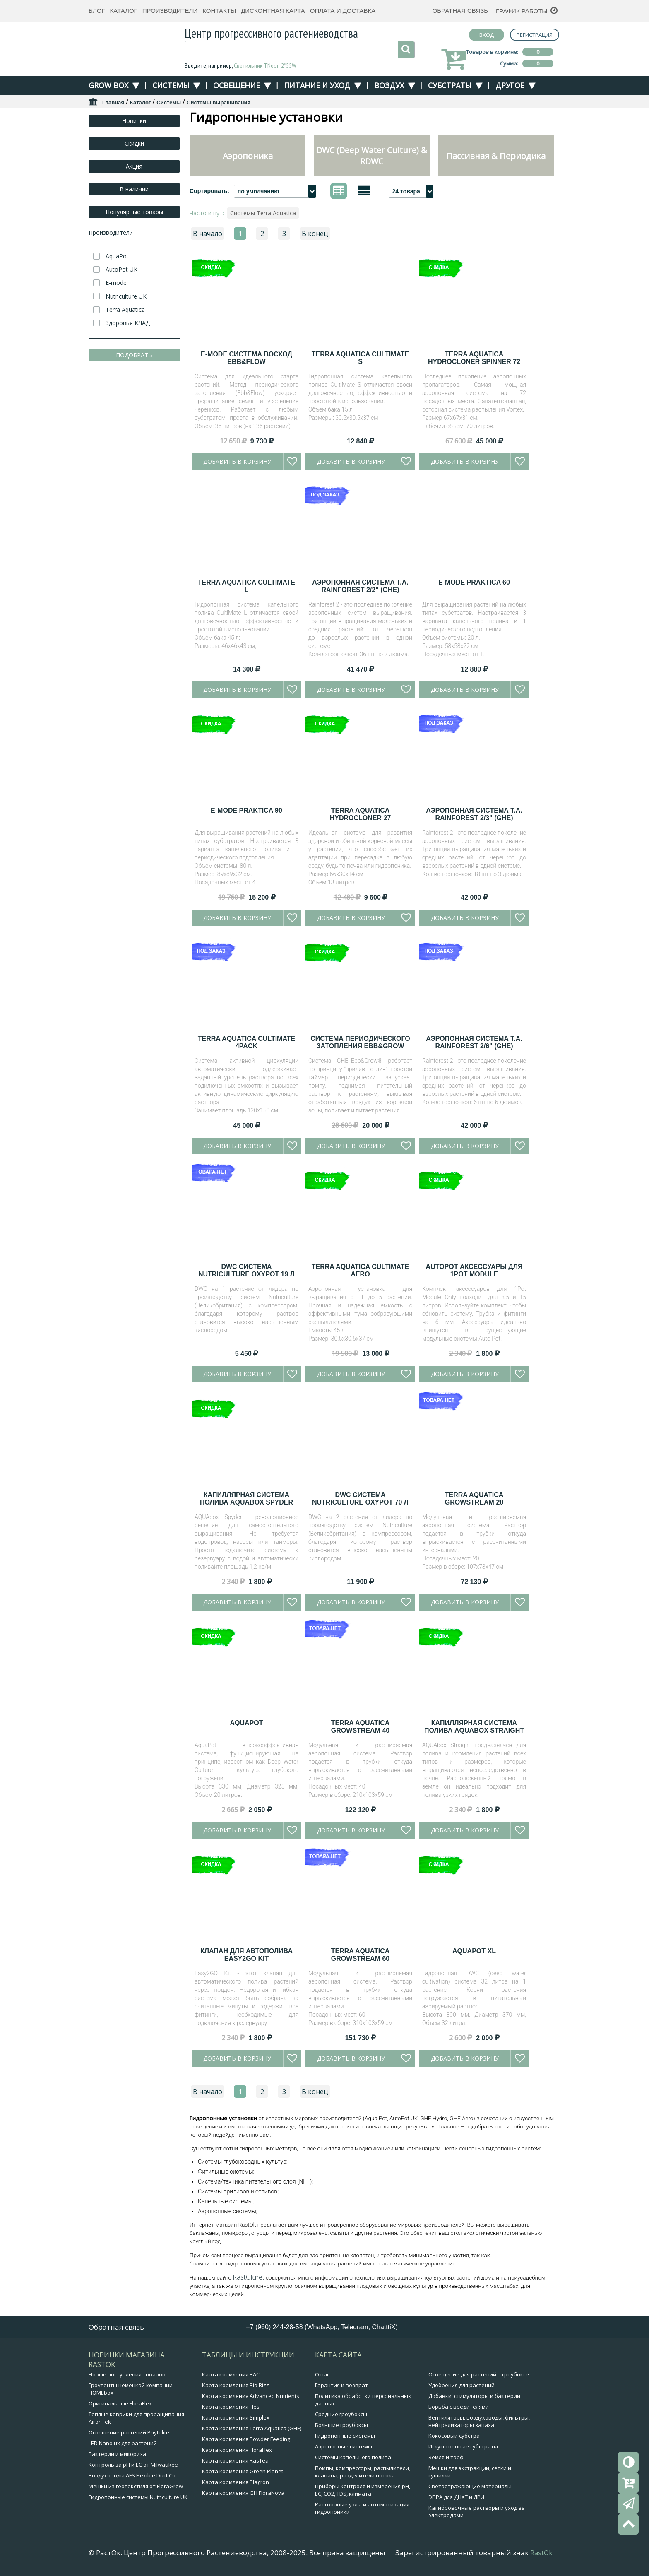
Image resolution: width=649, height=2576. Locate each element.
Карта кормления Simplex (235, 2417)
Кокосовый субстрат (455, 2435)
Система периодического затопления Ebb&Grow (360, 1042)
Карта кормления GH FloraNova (243, 2493)
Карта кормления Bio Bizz (235, 2385)
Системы (170, 85)
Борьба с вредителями (458, 2406)
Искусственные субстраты (463, 2446)
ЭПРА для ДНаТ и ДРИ (456, 2497)
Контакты (219, 10)
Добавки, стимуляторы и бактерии (474, 2396)
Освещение (236, 85)
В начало (207, 233)
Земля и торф (446, 2457)
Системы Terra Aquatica (263, 213)
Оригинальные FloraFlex (120, 2403)
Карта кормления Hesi (231, 2406)
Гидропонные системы (345, 2435)
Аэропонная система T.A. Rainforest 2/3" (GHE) (474, 814)
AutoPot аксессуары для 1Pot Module (474, 1270)
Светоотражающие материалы (470, 2486)
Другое (509, 85)
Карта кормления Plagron (235, 2482)
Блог (97, 10)
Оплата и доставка (343, 10)
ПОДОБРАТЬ (134, 355)
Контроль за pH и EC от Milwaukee (133, 2464)
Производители (170, 10)
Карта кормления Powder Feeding (246, 2439)
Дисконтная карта (273, 10)
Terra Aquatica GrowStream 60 (360, 1955)
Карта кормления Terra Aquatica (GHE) (251, 2428)
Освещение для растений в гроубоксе (478, 2374)
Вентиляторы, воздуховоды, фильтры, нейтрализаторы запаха (479, 2421)
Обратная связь (460, 10)
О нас (322, 2374)
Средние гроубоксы (341, 2414)
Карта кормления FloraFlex (237, 2449)
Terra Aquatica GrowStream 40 (360, 1726)
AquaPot (246, 1722)
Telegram (354, 2326)
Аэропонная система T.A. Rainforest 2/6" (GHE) (474, 1042)
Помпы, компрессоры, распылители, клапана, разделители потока (362, 2471)
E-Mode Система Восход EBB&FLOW (246, 358)
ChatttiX (384, 2326)
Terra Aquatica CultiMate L (247, 586)
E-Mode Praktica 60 (474, 582)
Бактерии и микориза (117, 2454)
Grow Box (108, 85)
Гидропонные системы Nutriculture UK (138, 2497)
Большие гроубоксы (341, 2425)
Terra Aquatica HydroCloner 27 (360, 814)
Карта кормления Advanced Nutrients (250, 2396)
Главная (113, 102)
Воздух (389, 85)
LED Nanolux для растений (123, 2443)
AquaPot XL (474, 1951)
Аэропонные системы (343, 2446)
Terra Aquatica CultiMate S (360, 358)
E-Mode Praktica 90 (246, 810)
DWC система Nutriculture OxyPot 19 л (246, 1270)
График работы (522, 10)
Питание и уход (317, 85)
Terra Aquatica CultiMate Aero (360, 1270)
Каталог (123, 10)
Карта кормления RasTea (235, 2460)
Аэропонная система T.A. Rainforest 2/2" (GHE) (360, 586)
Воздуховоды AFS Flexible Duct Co (132, 2475)
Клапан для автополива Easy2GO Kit (246, 1955)
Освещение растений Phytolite (129, 2432)
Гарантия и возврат (341, 2385)
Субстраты (449, 85)
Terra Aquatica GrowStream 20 (474, 1498)
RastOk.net (248, 2277)
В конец (315, 233)
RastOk (541, 2552)
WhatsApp (322, 2326)
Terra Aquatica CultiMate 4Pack (247, 1042)
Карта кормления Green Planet (242, 2471)
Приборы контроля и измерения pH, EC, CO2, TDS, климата (362, 2489)
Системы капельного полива (353, 2457)
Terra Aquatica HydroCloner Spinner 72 (474, 358)
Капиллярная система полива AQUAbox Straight (474, 1726)
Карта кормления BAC (231, 2374)
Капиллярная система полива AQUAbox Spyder (246, 1498)
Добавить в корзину (237, 461)
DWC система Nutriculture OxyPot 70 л (360, 1498)
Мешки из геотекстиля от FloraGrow (136, 2486)
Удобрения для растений (461, 2385)
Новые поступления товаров (127, 2374)
